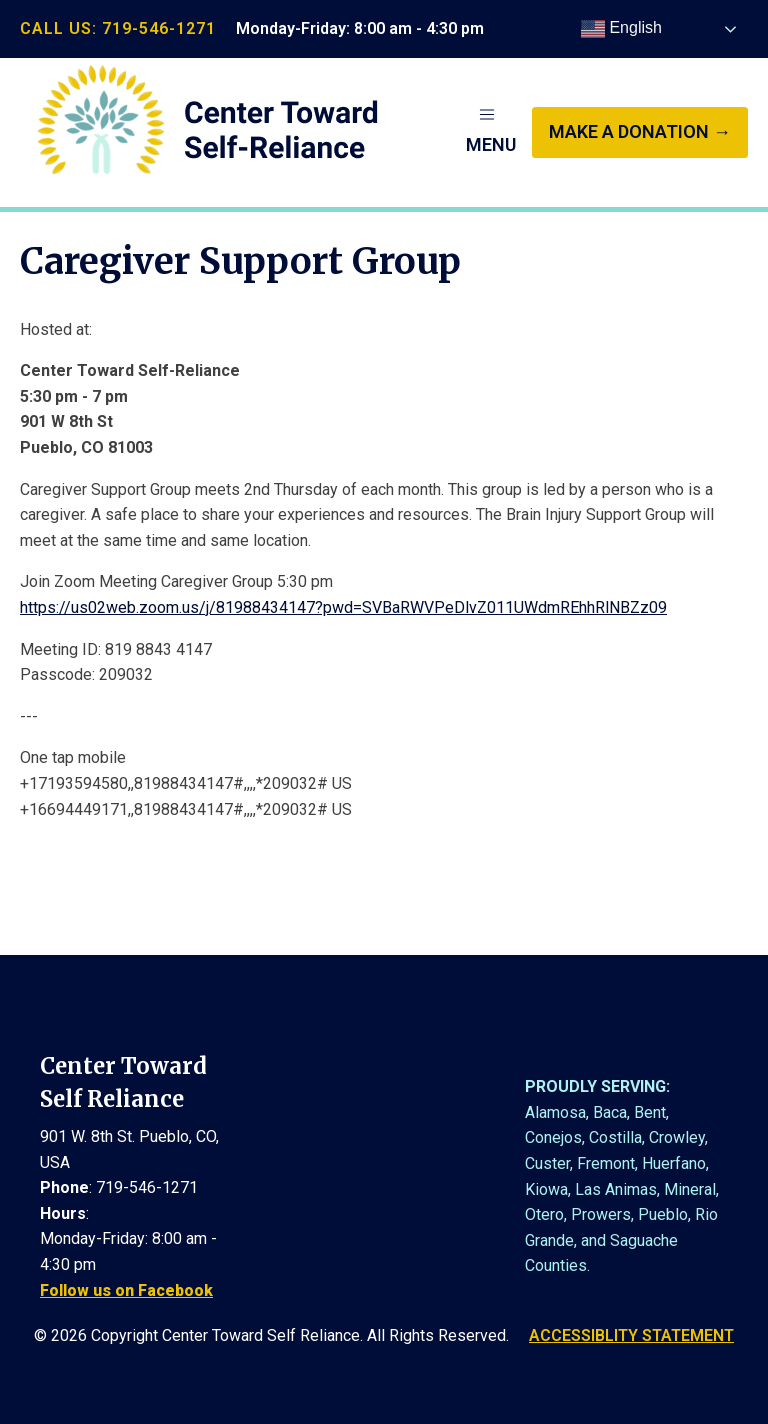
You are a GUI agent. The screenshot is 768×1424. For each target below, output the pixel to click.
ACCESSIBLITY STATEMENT (631, 1335)
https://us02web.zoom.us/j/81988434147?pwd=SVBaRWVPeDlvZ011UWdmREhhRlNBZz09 (343, 607)
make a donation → (640, 131)
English (621, 29)
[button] (491, 132)
